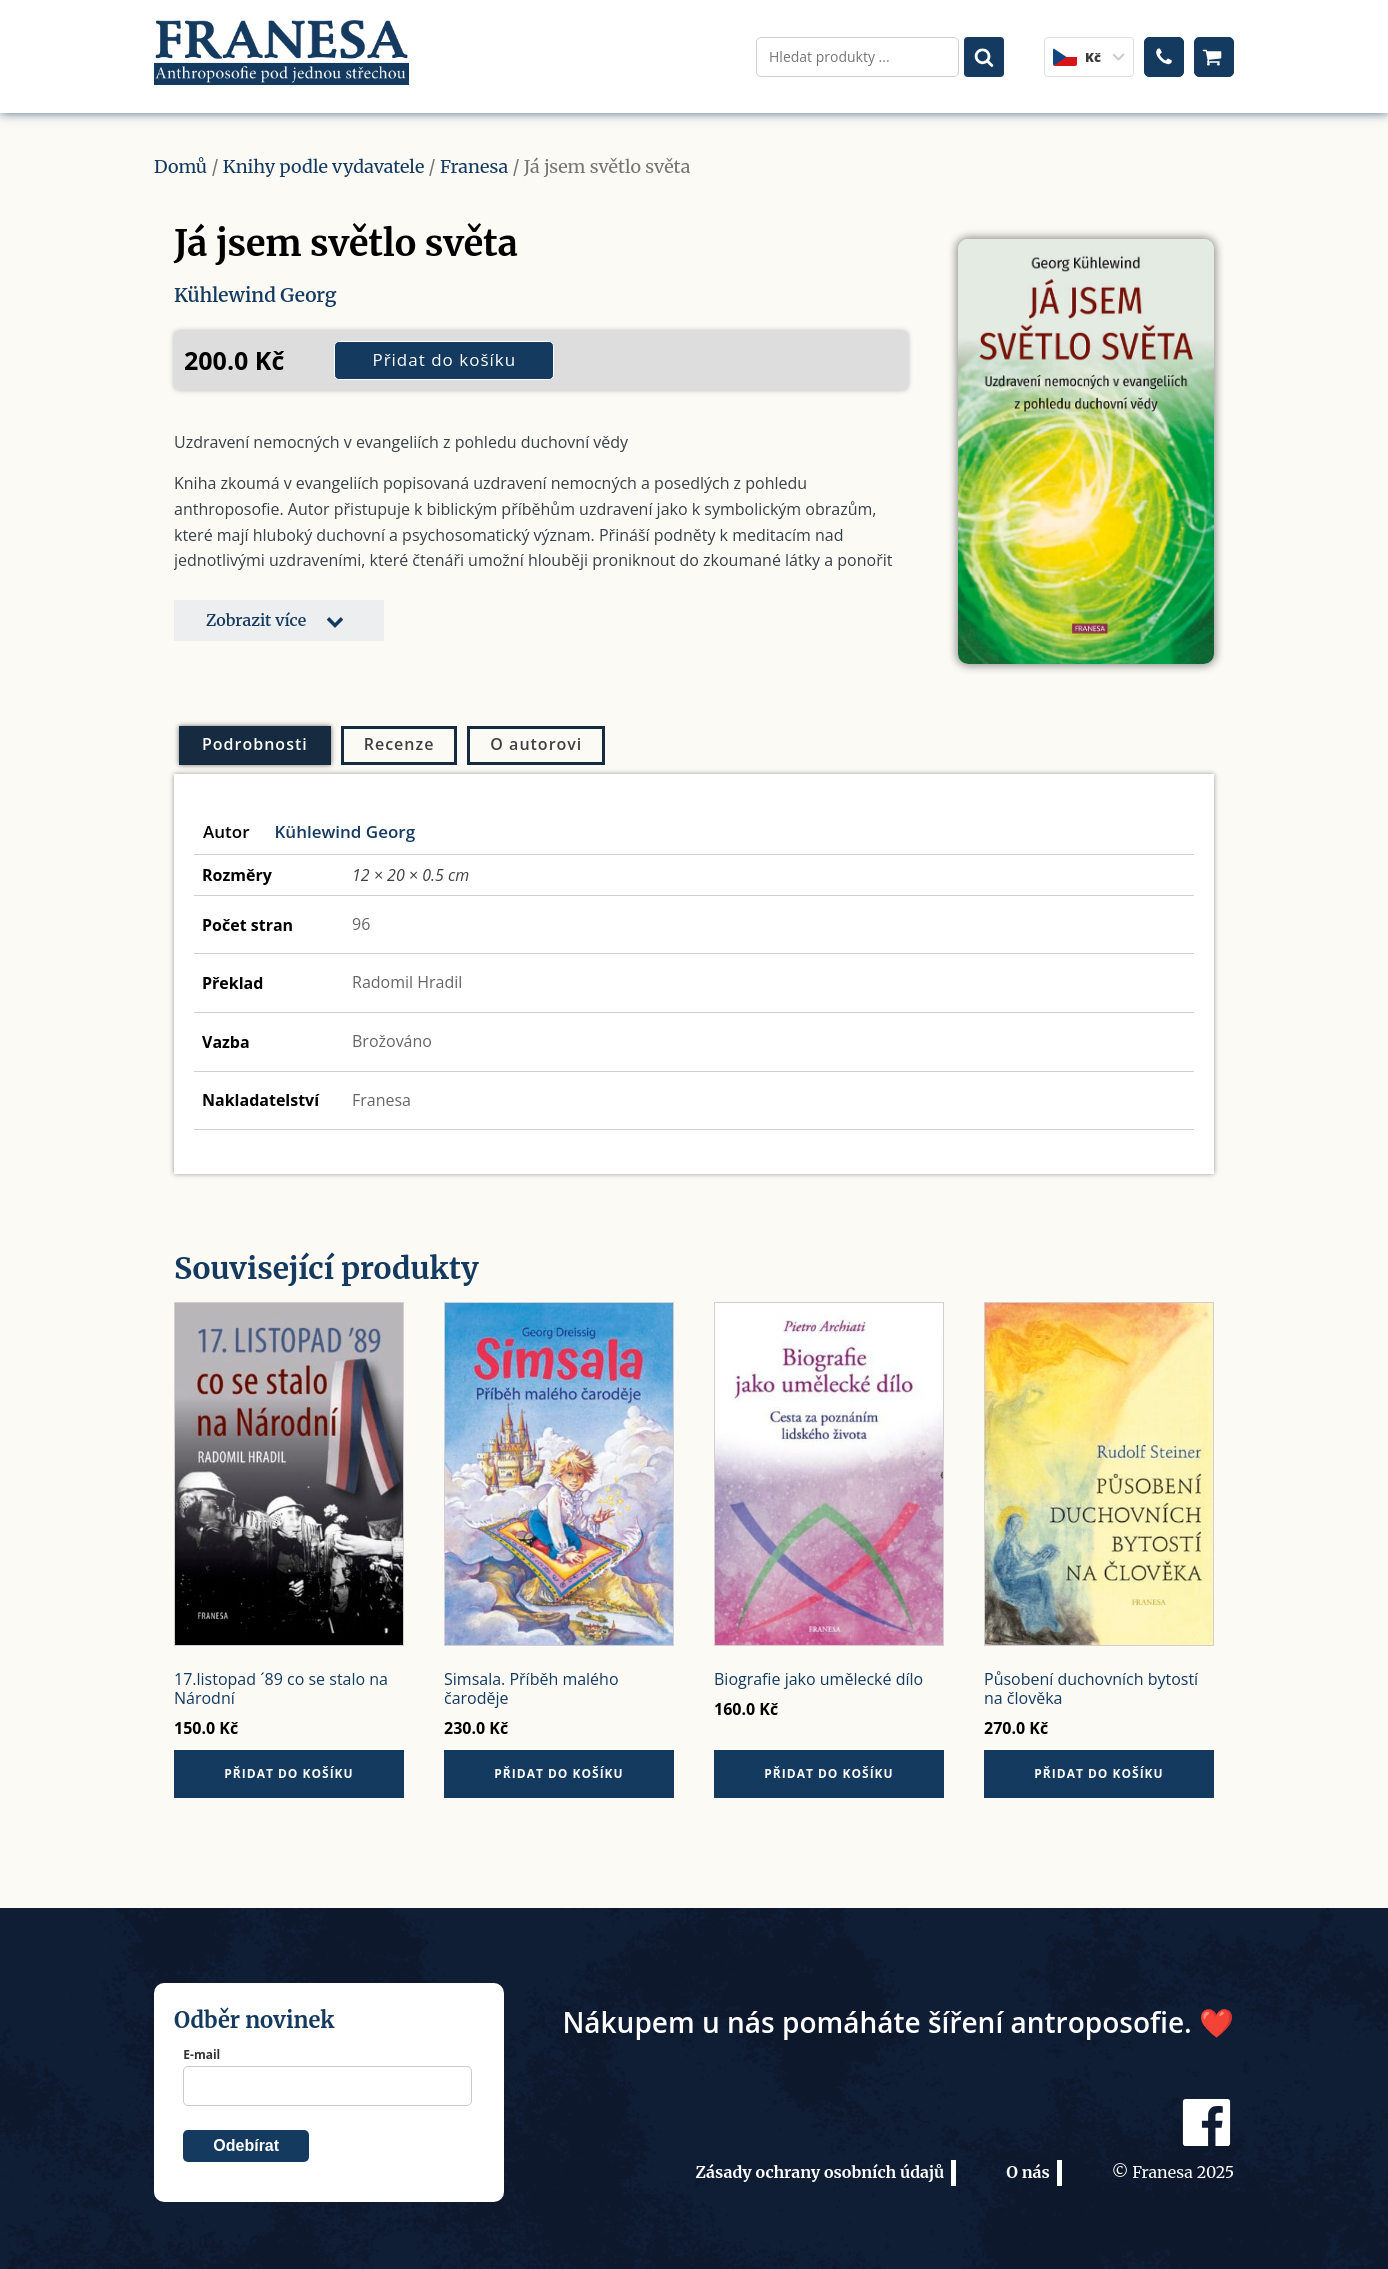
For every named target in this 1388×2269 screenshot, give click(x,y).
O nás (1028, 2164)
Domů (180, 158)
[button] (279, 612)
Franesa (474, 158)
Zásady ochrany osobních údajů (819, 2164)
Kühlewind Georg (258, 286)
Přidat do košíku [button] (288, 1765)
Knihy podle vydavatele (324, 158)
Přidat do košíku (444, 351)
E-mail (201, 2046)
